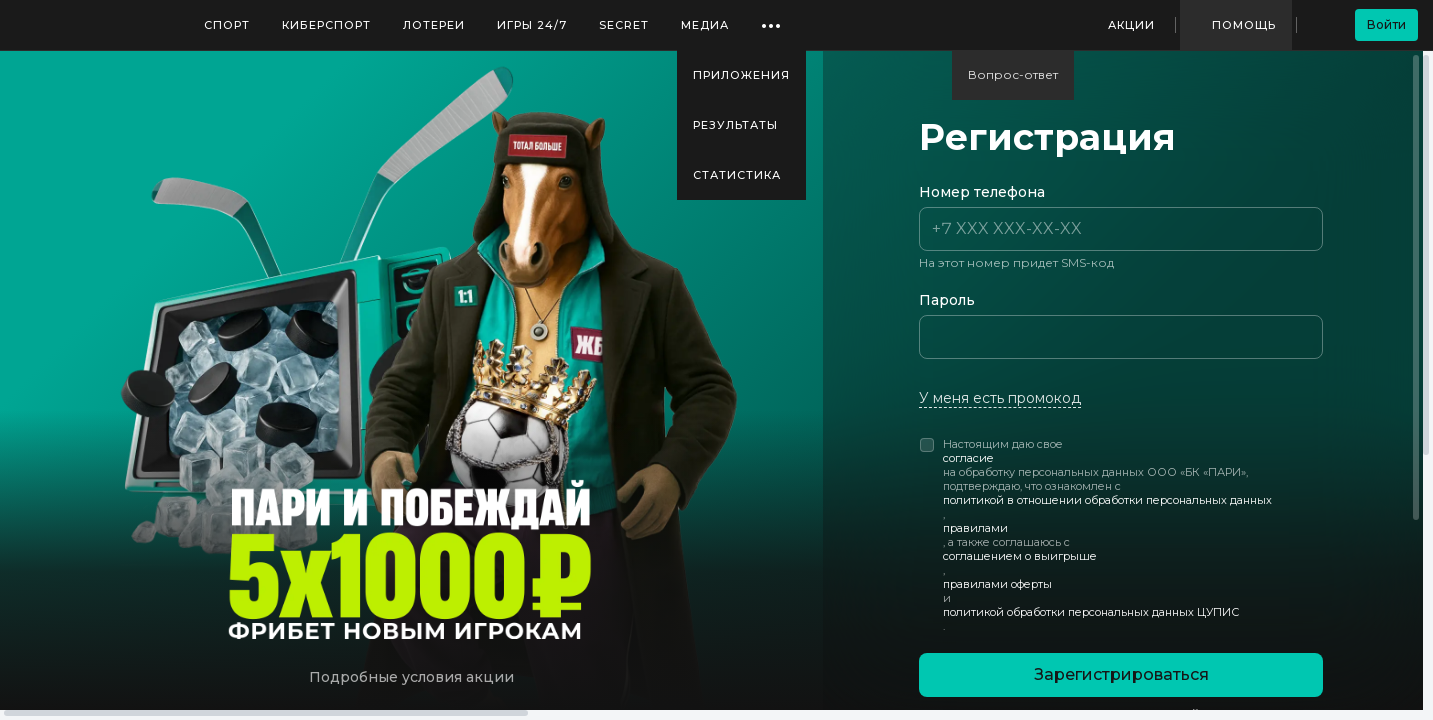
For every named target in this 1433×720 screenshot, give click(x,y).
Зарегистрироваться (1121, 674)
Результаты (735, 125)
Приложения (741, 75)
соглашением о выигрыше (1020, 556)
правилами (975, 528)
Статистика (737, 175)
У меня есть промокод (1000, 398)
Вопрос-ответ (1013, 74)
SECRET (624, 25)
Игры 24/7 (532, 25)
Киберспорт (326, 25)
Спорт (227, 25)
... (771, 18)
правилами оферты (997, 584)
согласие (968, 458)
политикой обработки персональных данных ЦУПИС (1091, 612)
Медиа (705, 25)
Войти (1386, 24)
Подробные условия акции (411, 677)
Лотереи (434, 25)
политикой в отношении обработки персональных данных (1107, 500)
